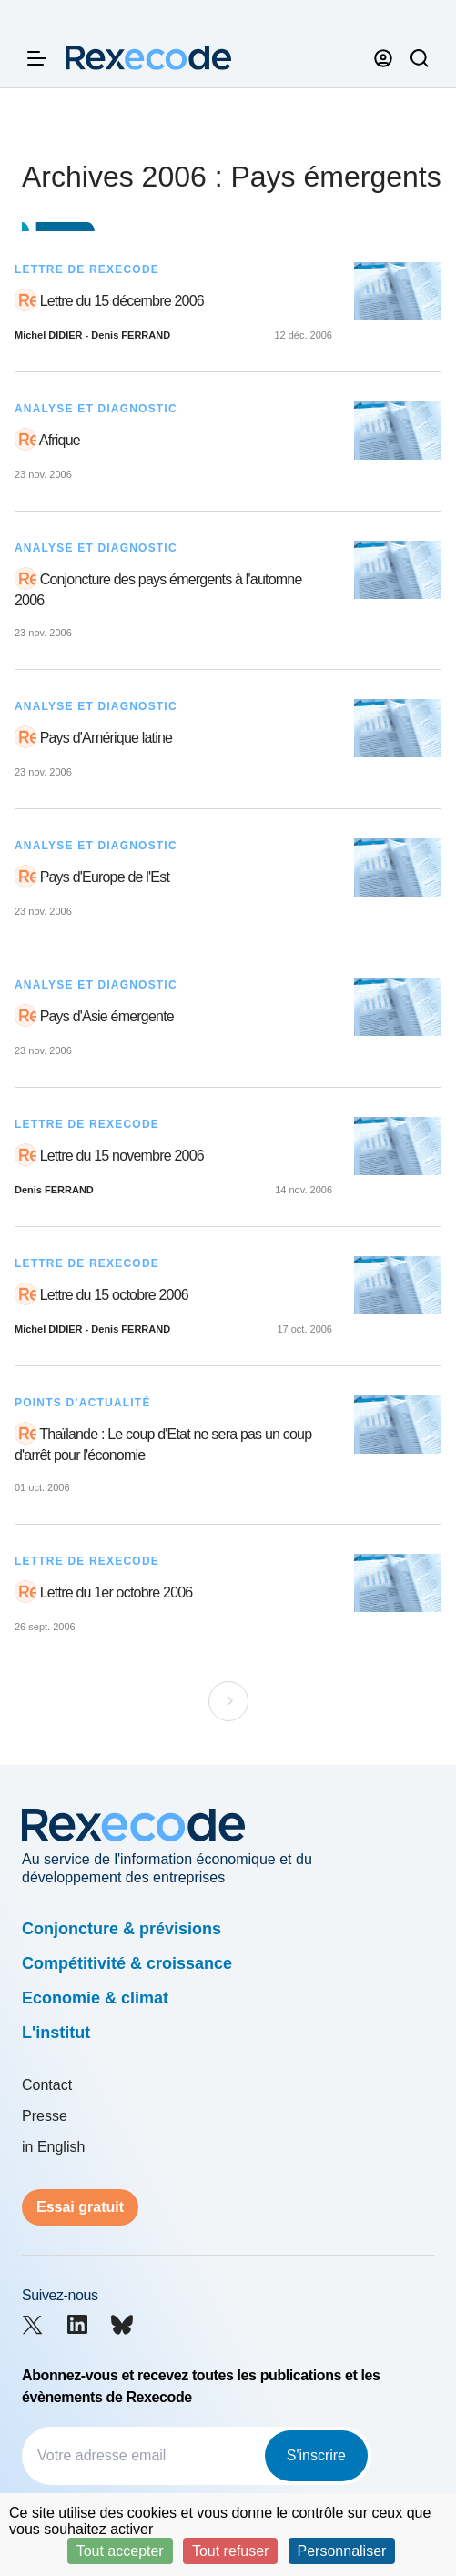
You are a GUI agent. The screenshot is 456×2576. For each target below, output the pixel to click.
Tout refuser (230, 2551)
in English (53, 2147)
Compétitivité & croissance (127, 1963)
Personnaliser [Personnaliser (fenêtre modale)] (342, 2551)
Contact (47, 2085)
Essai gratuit (80, 2207)
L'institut (56, 2032)
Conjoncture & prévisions (121, 1929)
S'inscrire (316, 2455)
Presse (44, 2116)
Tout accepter (120, 2551)
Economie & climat (95, 1998)
